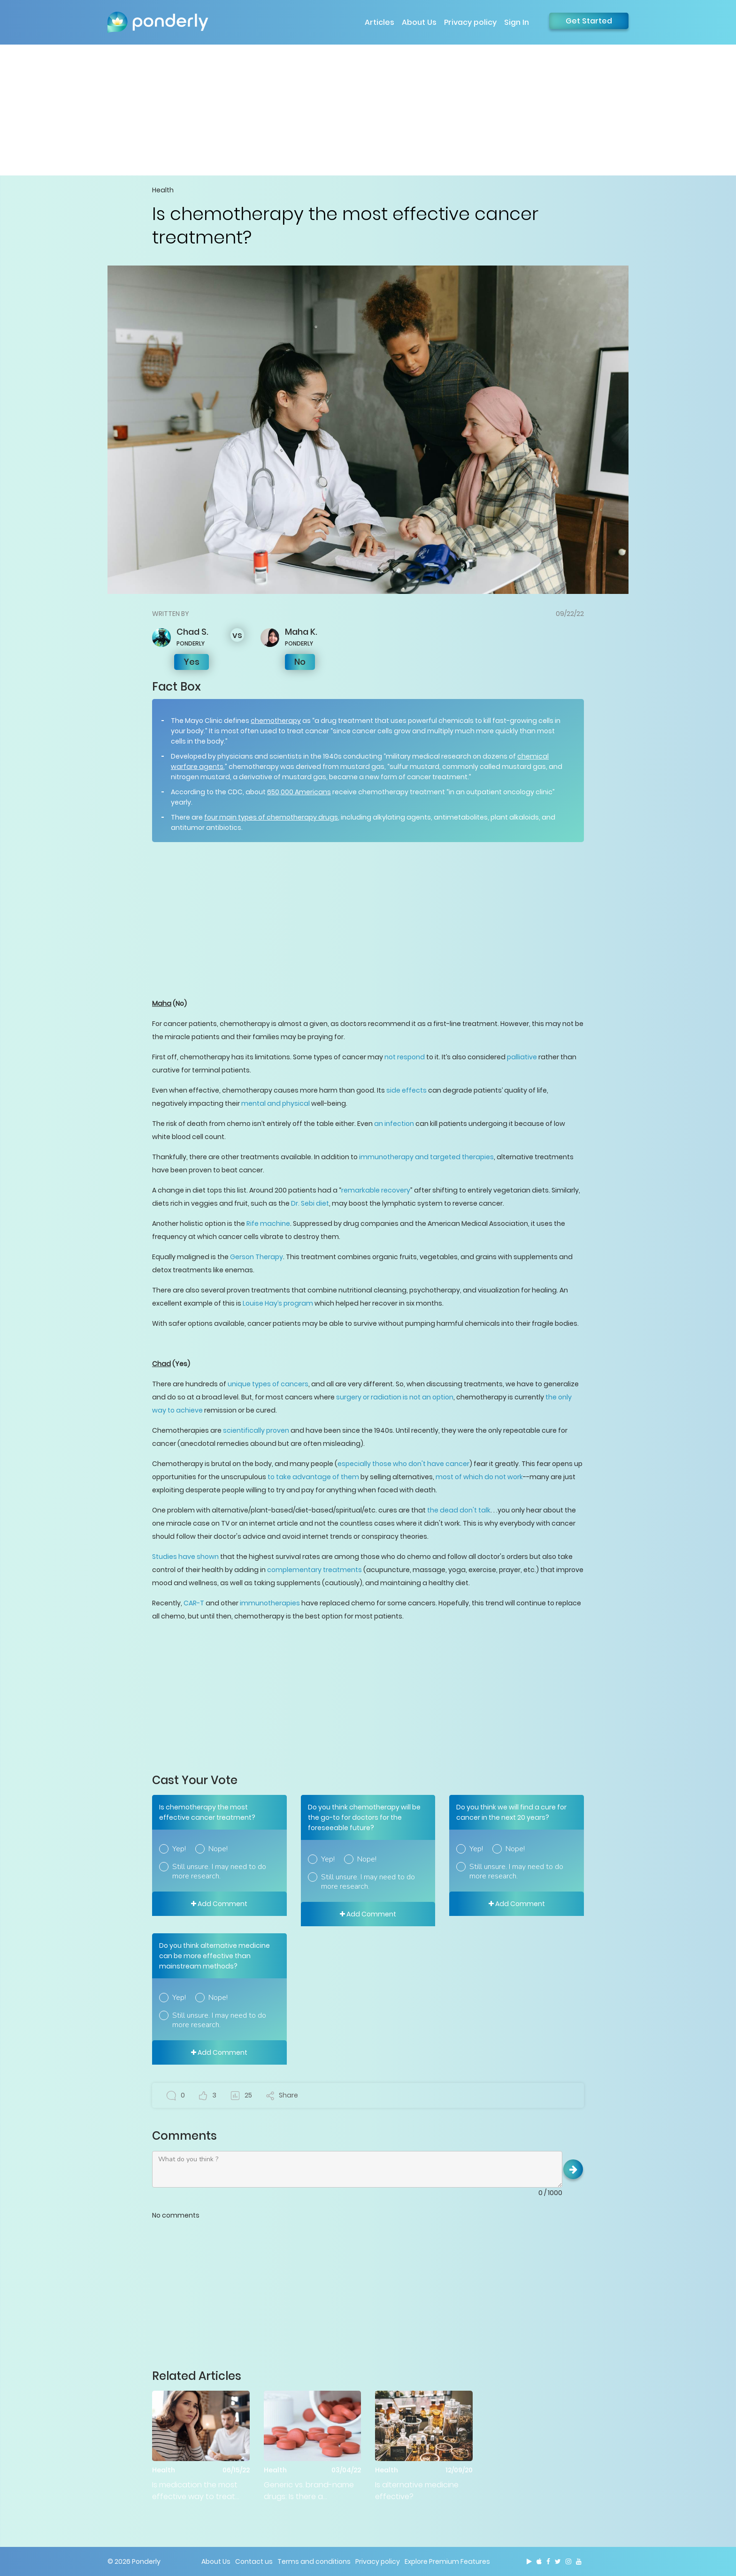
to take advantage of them (313, 1477)
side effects (406, 1090)
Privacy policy (470, 22)
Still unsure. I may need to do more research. (219, 1871)
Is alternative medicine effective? (417, 2490)
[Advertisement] (368, 109)
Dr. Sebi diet (310, 1203)
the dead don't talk (459, 1510)
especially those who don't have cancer (403, 1463)
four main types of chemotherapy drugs (271, 817)
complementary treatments (314, 1569)
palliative (522, 1057)
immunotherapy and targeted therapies (426, 1157)
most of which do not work (479, 1477)
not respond (404, 1057)
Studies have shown (185, 1556)
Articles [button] (379, 22)
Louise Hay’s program (278, 1303)
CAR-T (194, 1603)
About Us (419, 22)
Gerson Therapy (256, 1256)
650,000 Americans (299, 792)
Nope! (218, 1849)
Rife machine (268, 1223)
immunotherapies (270, 1603)
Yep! (179, 1849)
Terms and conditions (314, 2561)
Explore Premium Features (447, 2561)
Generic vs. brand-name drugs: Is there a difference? (309, 2490)
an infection (394, 1123)
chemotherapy (276, 720)
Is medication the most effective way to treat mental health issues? (195, 2490)
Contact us (254, 2561)
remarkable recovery (375, 1190)
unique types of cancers (268, 1384)
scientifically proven (256, 1430)
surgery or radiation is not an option (394, 1397)
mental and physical (275, 1103)
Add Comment (219, 1903)
